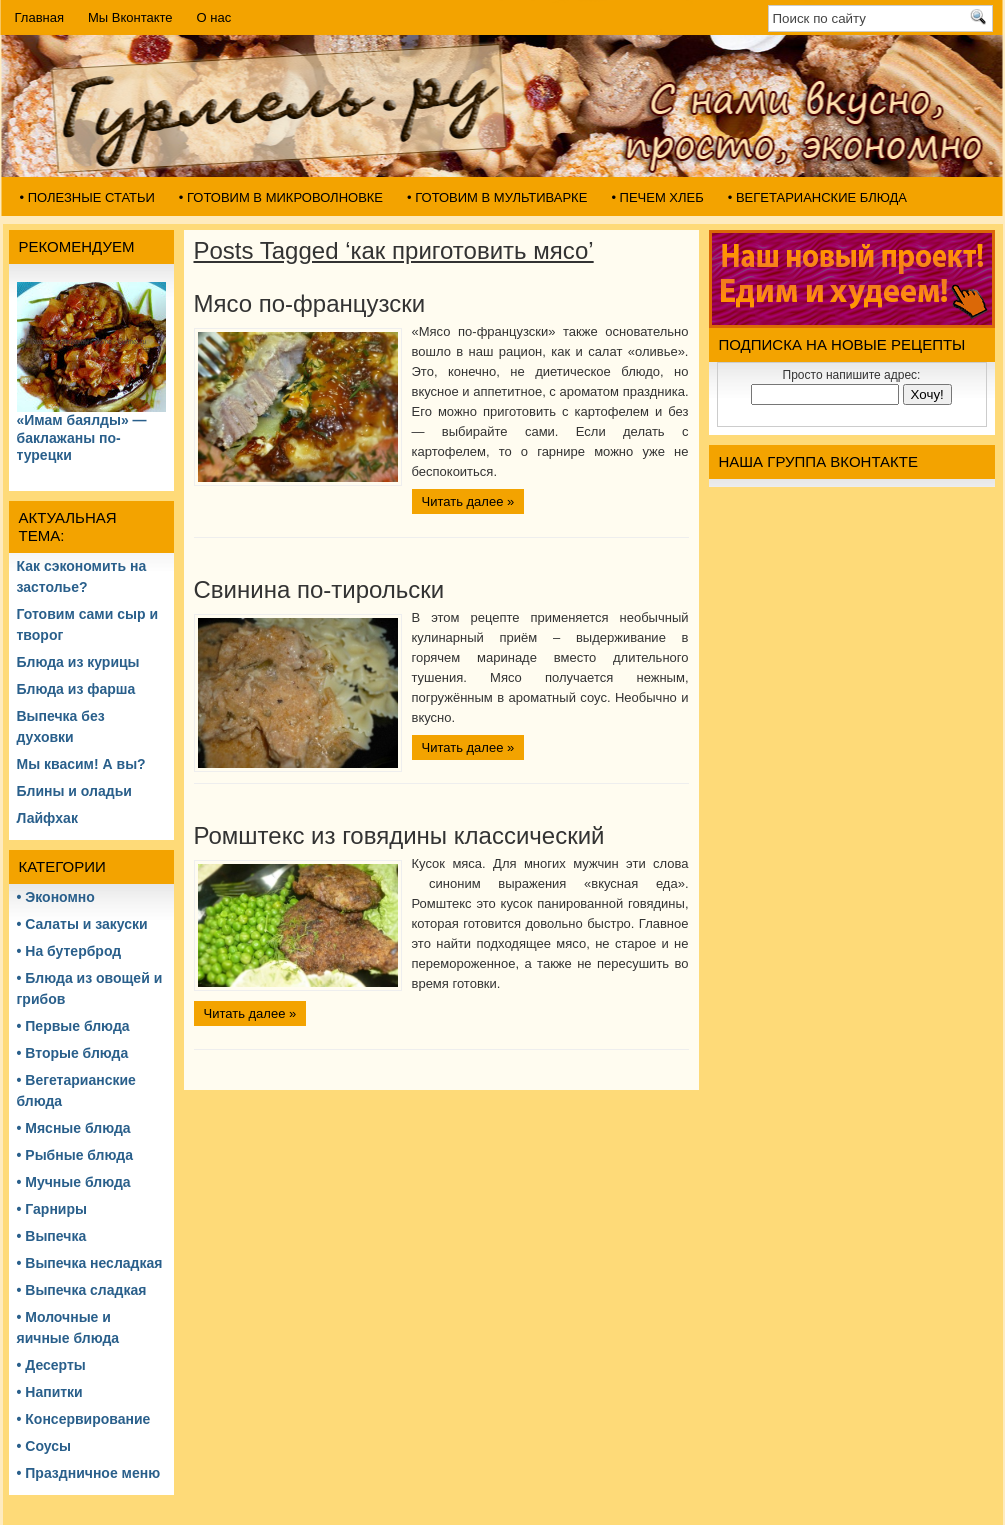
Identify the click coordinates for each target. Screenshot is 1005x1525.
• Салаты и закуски (82, 924)
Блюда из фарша (76, 689)
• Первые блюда (73, 1026)
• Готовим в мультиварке (497, 197)
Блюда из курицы (78, 662)
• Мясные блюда (74, 1128)
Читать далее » (468, 501)
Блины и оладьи (74, 791)
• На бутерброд (69, 951)
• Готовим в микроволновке (281, 197)
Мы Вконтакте (130, 17)
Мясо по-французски (310, 303)
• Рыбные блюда (75, 1155)
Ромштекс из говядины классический (399, 835)
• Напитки (50, 1392)
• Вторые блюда (73, 1053)
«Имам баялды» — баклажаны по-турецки (82, 437)
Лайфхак (47, 818)
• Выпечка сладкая (82, 1290)
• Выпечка (52, 1236)
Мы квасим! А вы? (81, 764)
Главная (39, 17)
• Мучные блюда (74, 1182)
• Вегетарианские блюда (817, 197)
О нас (214, 17)
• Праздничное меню (89, 1473)
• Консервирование (84, 1419)
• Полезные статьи (87, 197)
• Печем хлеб (657, 197)
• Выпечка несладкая (90, 1263)
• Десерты (51, 1365)
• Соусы (44, 1446)
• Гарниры (52, 1209)
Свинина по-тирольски (319, 589)
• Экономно (56, 897)
